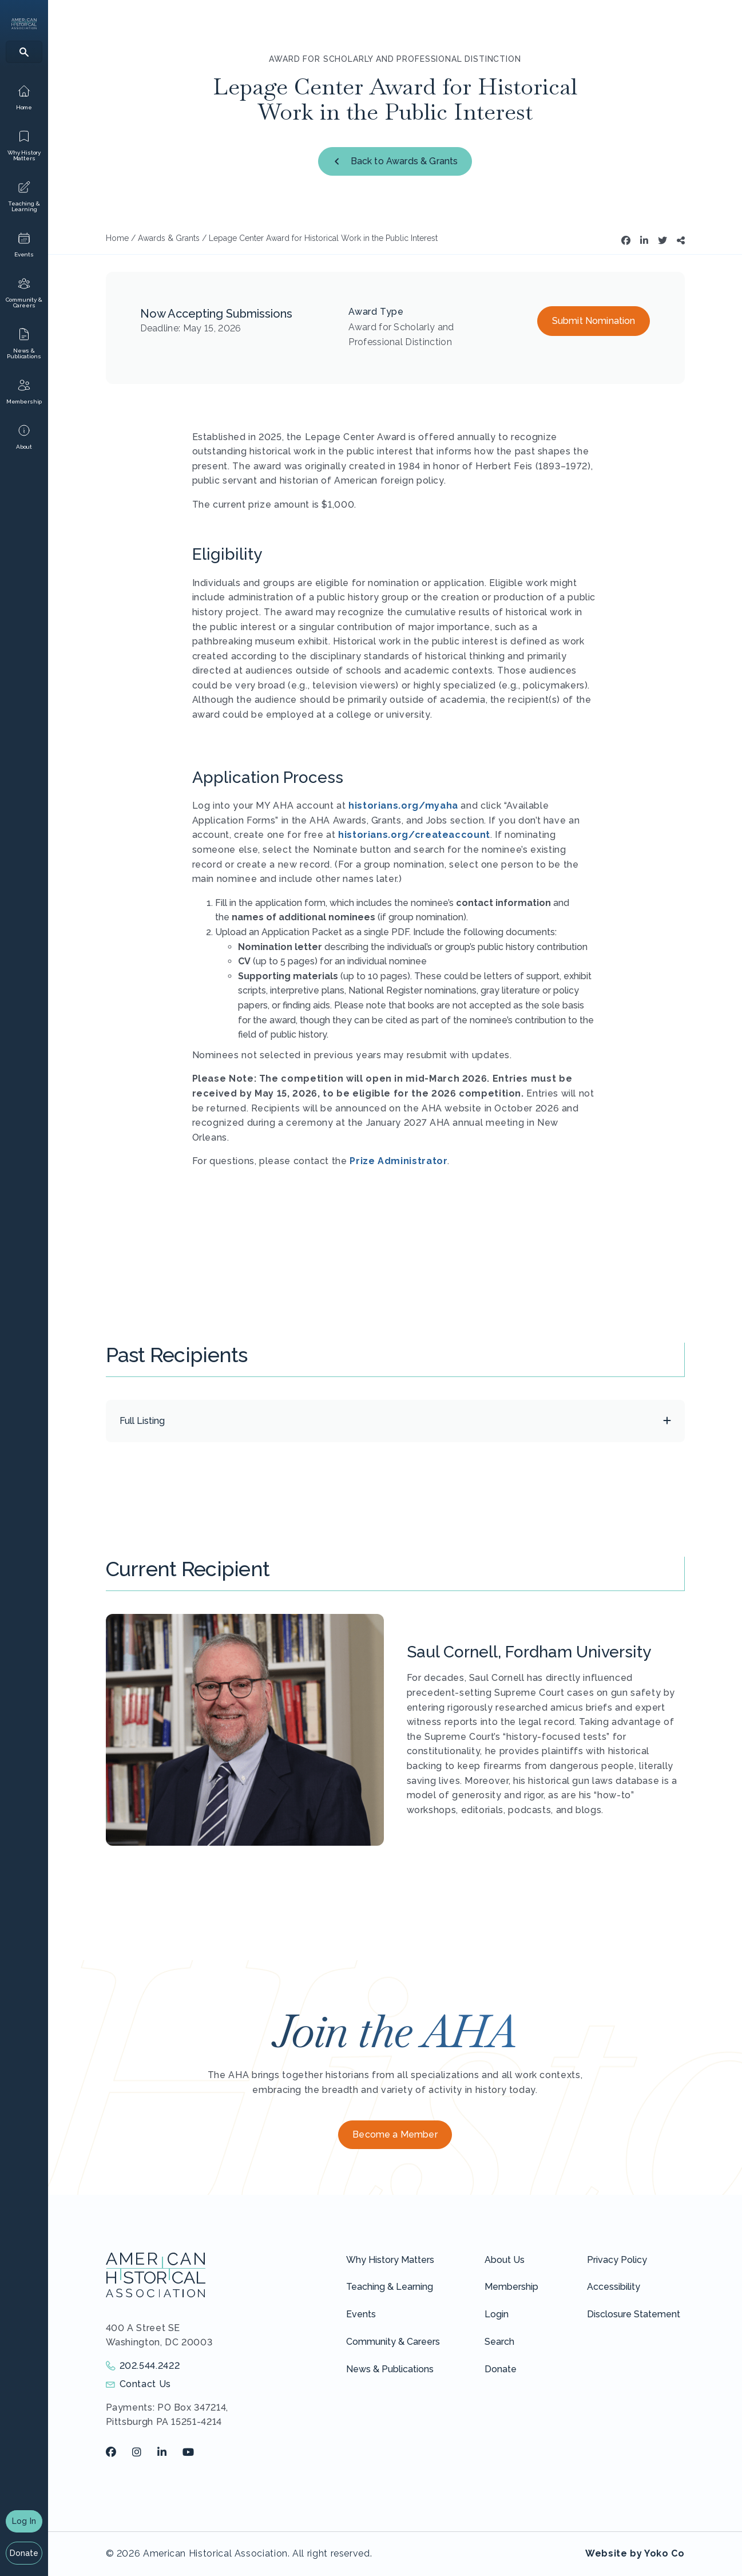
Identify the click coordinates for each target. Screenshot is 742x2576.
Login (497, 2314)
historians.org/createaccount (414, 834)
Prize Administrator (398, 1161)
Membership (511, 2286)
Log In (24, 2521)
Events (361, 2314)
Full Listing (142, 1420)
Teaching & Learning (389, 2286)
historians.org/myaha (403, 805)
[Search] (24, 52)
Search (499, 2341)
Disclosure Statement (633, 2314)
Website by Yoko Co (635, 2553)
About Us (505, 2259)
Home (117, 238)
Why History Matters (390, 2259)
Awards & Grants (169, 238)
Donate (24, 2553)
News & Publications (390, 2369)
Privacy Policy (617, 2259)
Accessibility (613, 2286)
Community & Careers (393, 2341)
